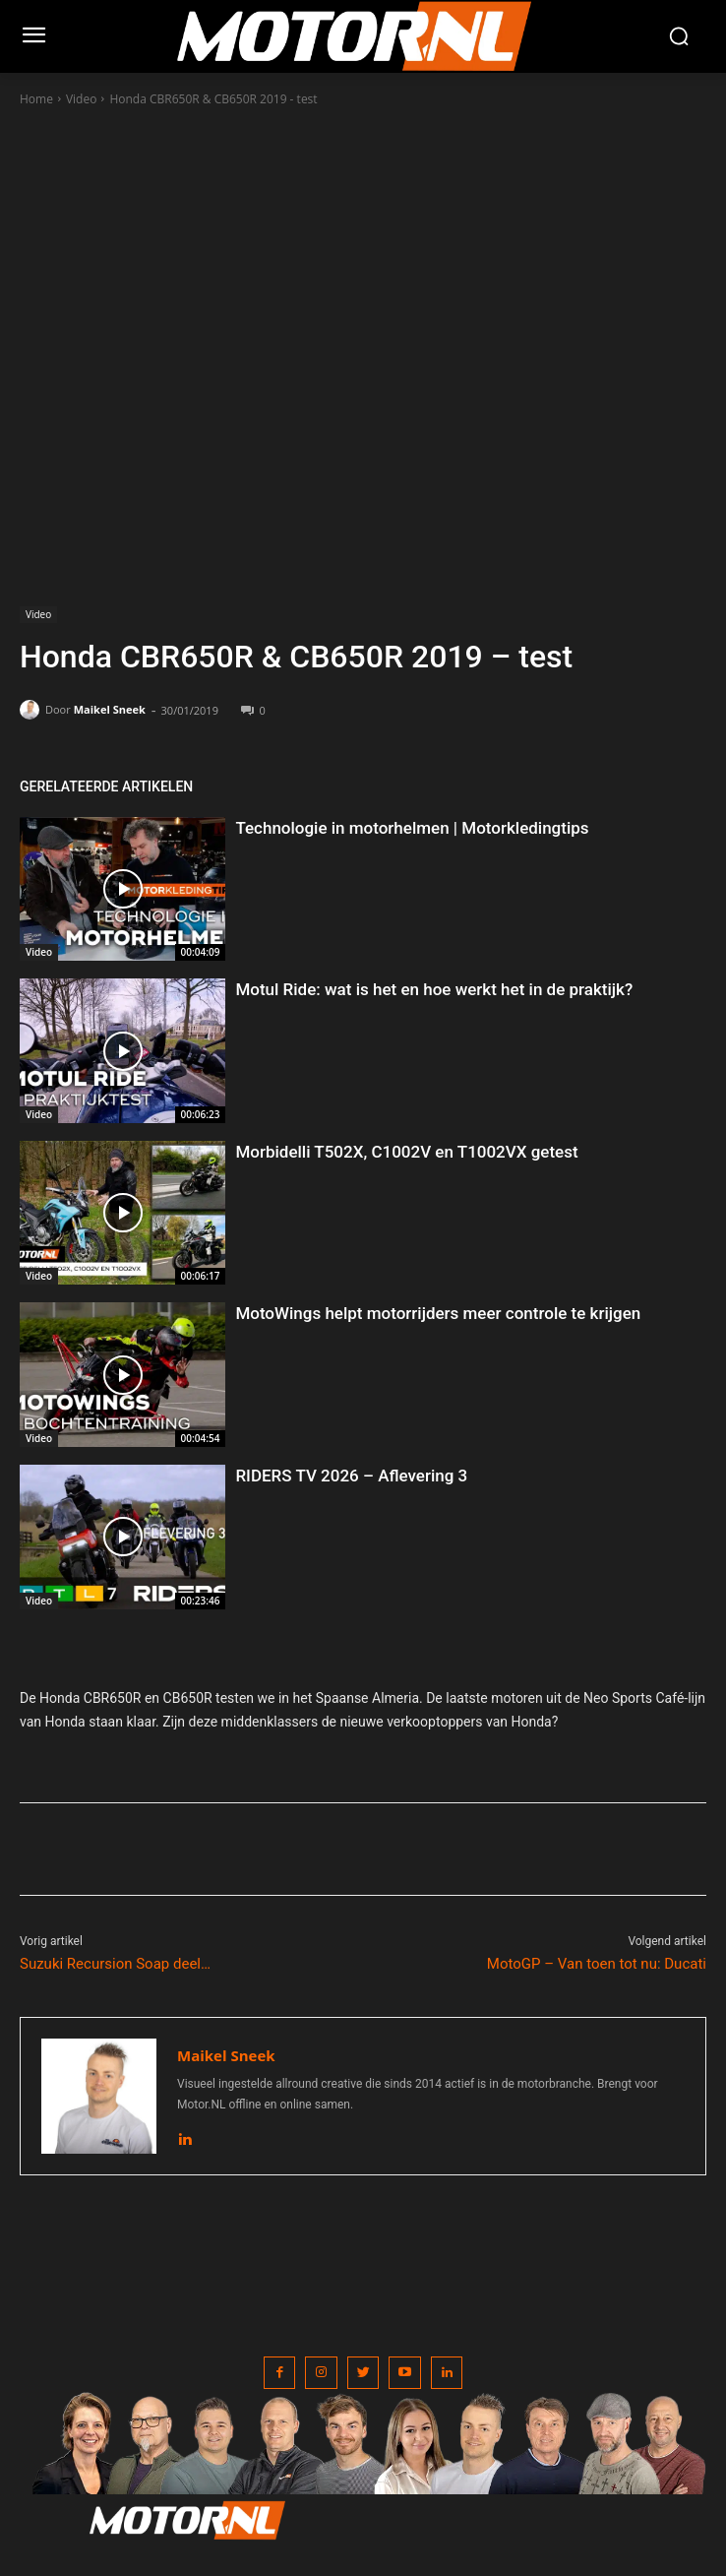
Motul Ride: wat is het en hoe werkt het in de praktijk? (434, 989)
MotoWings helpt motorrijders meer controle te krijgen (437, 1313)
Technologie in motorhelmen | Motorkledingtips (411, 828)
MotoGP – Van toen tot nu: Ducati (596, 1964)
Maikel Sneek (110, 709)
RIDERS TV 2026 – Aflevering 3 (351, 1475)
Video (81, 99)
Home (36, 99)
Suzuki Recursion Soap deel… (115, 1964)
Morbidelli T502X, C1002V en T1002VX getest (406, 1152)
